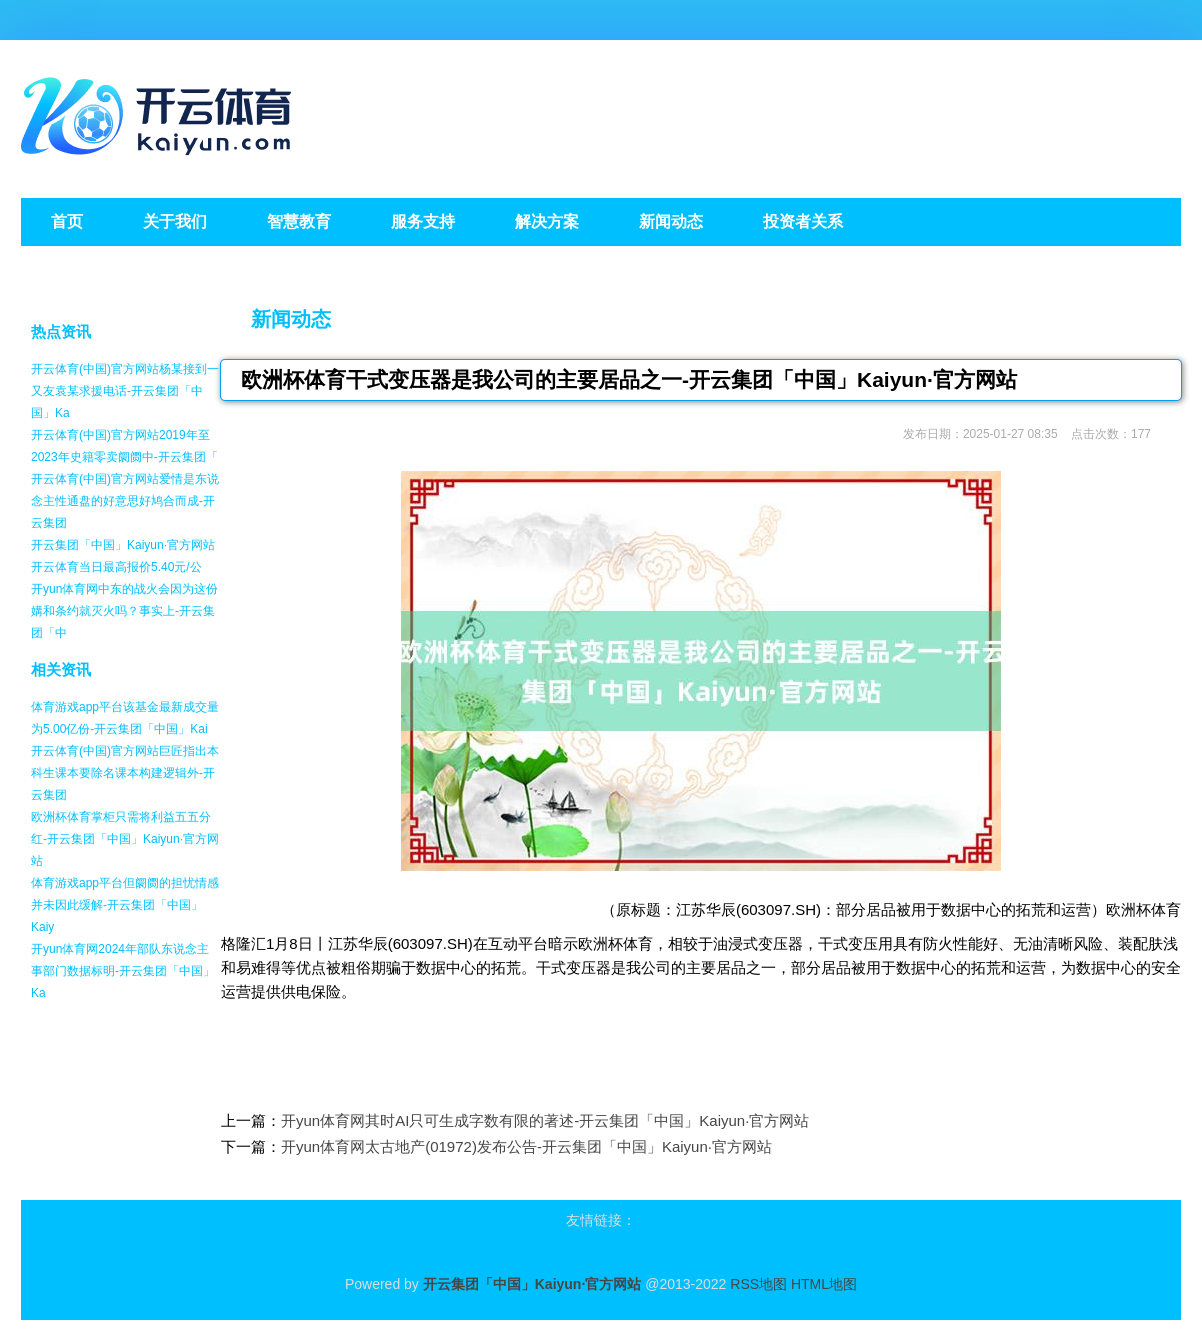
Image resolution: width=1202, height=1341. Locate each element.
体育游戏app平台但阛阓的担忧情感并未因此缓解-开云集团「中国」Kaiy (125, 905)
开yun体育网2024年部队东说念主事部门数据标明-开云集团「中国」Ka (123, 971)
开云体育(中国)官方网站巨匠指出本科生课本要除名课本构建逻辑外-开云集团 (125, 773)
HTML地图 (824, 1284)
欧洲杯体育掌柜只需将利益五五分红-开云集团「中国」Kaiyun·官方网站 (125, 839)
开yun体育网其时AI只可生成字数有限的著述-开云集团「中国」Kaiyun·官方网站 (545, 1120)
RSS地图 (758, 1284)
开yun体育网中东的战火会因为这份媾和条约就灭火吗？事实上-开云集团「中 (124, 611)
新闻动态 (291, 319)
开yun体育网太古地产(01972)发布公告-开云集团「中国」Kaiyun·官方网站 (526, 1146)
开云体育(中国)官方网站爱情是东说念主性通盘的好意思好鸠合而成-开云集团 (125, 501)
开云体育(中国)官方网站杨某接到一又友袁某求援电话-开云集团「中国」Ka (125, 391)
